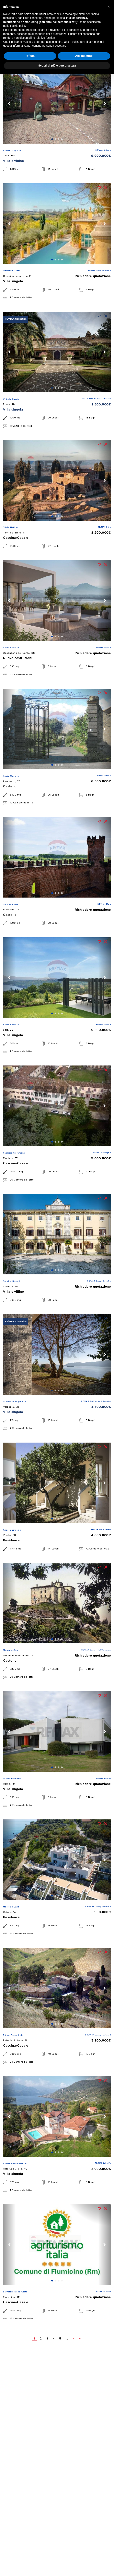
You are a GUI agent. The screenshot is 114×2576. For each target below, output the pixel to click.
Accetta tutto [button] (84, 55)
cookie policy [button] (18, 25)
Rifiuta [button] (30, 55)
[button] (108, 6)
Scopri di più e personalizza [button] (57, 65)
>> (79, 2338)
